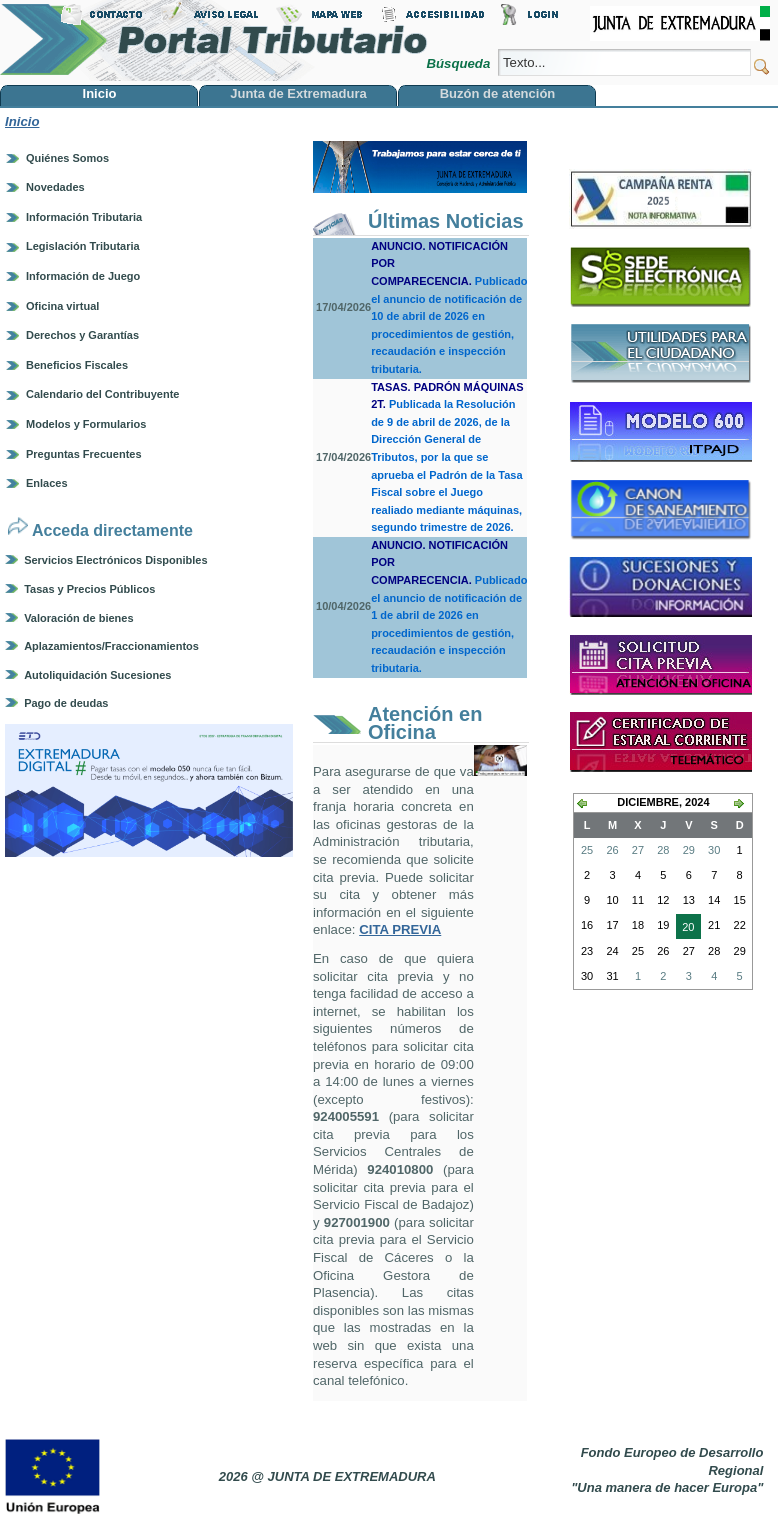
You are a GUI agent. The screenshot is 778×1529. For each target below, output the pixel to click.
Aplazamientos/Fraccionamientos (111, 646)
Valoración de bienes (78, 618)
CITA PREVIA (400, 929)
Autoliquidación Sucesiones (97, 675)
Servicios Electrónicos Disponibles (115, 560)
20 (685, 929)
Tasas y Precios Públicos (89, 589)
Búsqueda (459, 63)
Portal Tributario (214, 40)
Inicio (22, 121)
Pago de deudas (66, 703)
